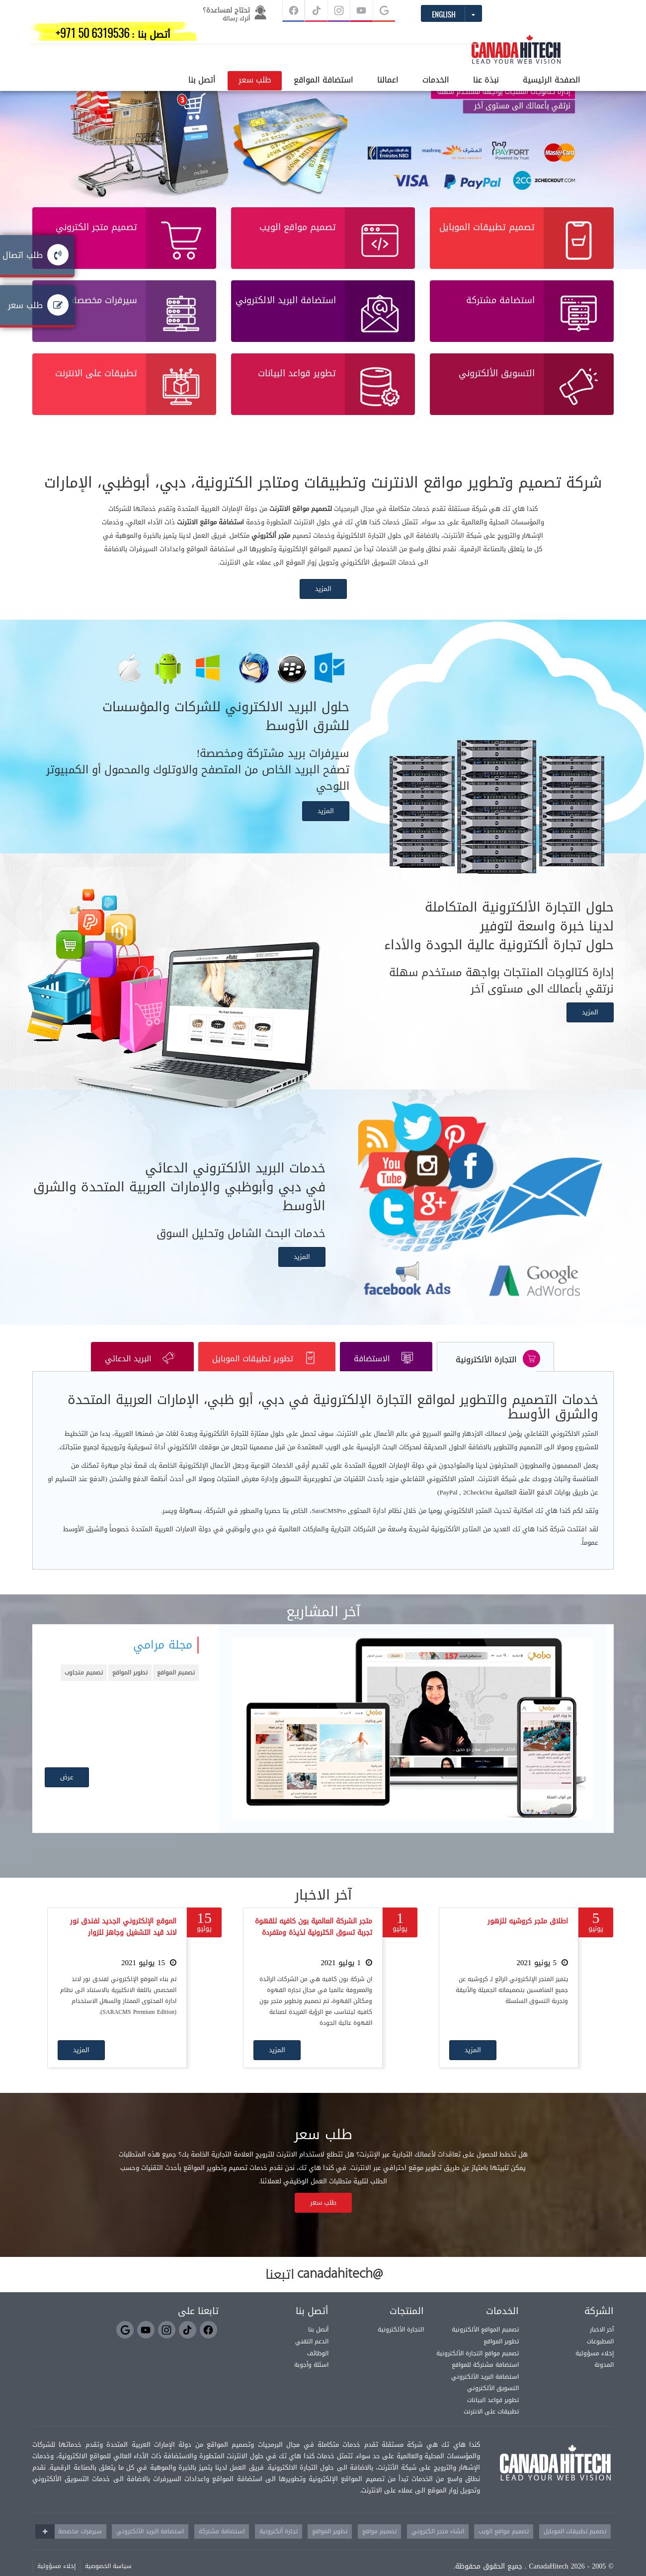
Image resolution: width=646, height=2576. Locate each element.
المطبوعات (600, 2355)
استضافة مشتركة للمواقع (485, 2379)
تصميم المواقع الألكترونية (485, 2344)
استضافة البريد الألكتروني (485, 2391)
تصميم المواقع (176, 1686)
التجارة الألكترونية (498, 1373)
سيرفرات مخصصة (80, 2545)
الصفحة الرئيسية (450, 36)
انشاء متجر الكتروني (437, 2545)
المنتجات (407, 2325)
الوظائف (317, 2367)
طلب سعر (153, 36)
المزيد (323, 603)
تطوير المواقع (130, 1686)
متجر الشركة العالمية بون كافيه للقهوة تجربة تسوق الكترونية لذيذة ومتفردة (313, 1941)
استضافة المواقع (222, 36)
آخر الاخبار (602, 2344)
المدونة (604, 2379)
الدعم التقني (311, 2355)
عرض (67, 1791)
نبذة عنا (385, 36)
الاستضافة (387, 1373)
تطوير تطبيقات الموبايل (266, 1373)
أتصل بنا (100, 36)
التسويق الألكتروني (493, 2403)
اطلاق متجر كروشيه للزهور (527, 1936)
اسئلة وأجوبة (311, 2379)
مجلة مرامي (162, 1659)
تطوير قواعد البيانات (493, 2414)
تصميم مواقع (379, 2545)
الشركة (599, 2325)
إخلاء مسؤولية (594, 2367)
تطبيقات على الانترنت (491, 2426)
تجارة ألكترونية (278, 2545)
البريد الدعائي (139, 1373)
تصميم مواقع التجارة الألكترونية (477, 2367)
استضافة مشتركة (221, 2545)
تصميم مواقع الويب (504, 2545)
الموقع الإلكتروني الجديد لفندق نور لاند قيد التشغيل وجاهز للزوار (123, 1941)
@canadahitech (340, 2289)
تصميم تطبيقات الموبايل (575, 2545)
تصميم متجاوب (84, 1686)
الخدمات (334, 36)
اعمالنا (286, 36)
